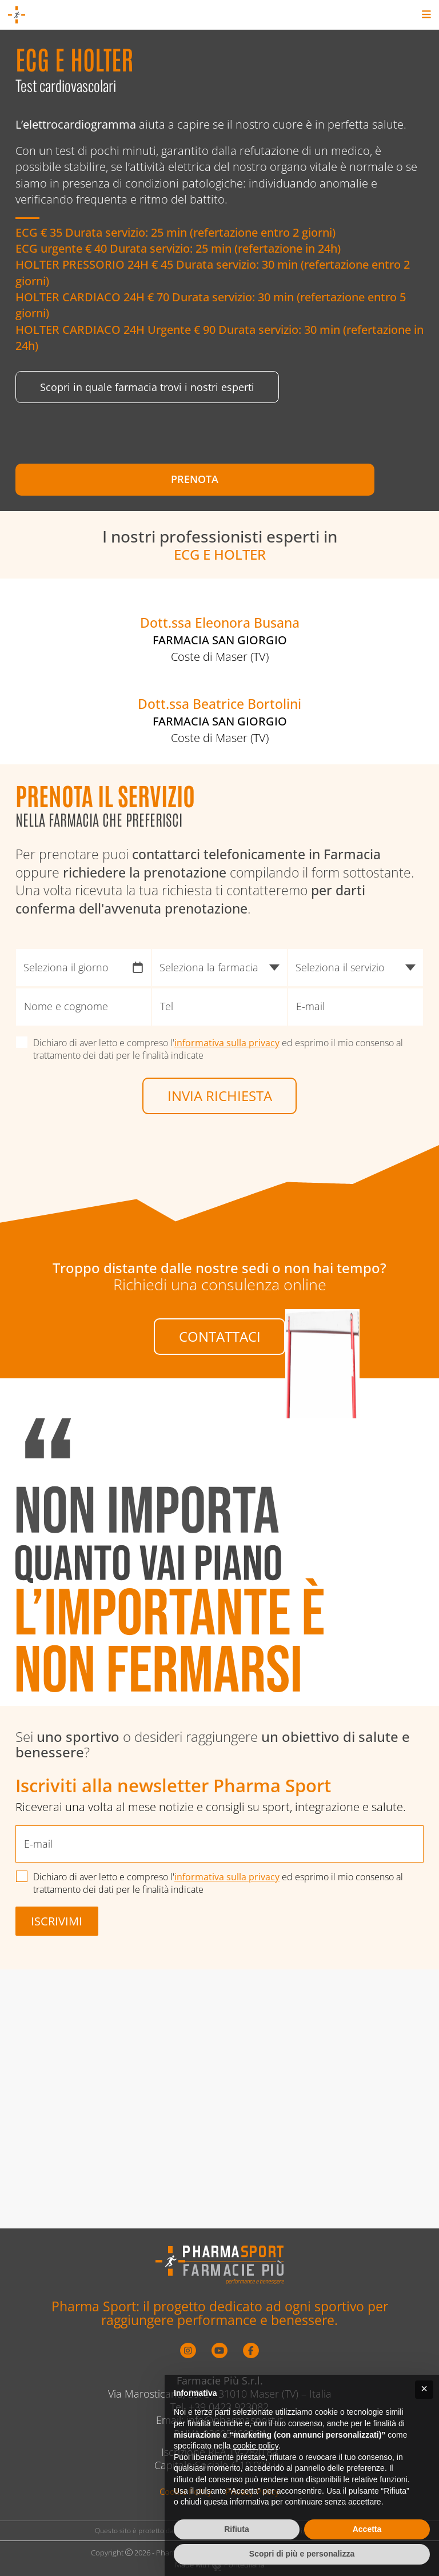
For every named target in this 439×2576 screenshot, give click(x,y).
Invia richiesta (219, 1294)
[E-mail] (355, 1206)
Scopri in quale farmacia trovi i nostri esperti (147, 399)
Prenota (113, 491)
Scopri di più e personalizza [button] (301, 2553)
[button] (424, 2389)
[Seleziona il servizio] (355, 1166)
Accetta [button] (367, 2529)
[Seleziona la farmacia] (219, 1166)
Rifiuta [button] (236, 2529)
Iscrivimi (56, 2133)
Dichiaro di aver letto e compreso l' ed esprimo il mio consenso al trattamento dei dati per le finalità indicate (219, 1247)
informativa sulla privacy (228, 1241)
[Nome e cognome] (83, 1206)
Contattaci (220, 1539)
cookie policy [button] (255, 2445)
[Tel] (219, 1206)
